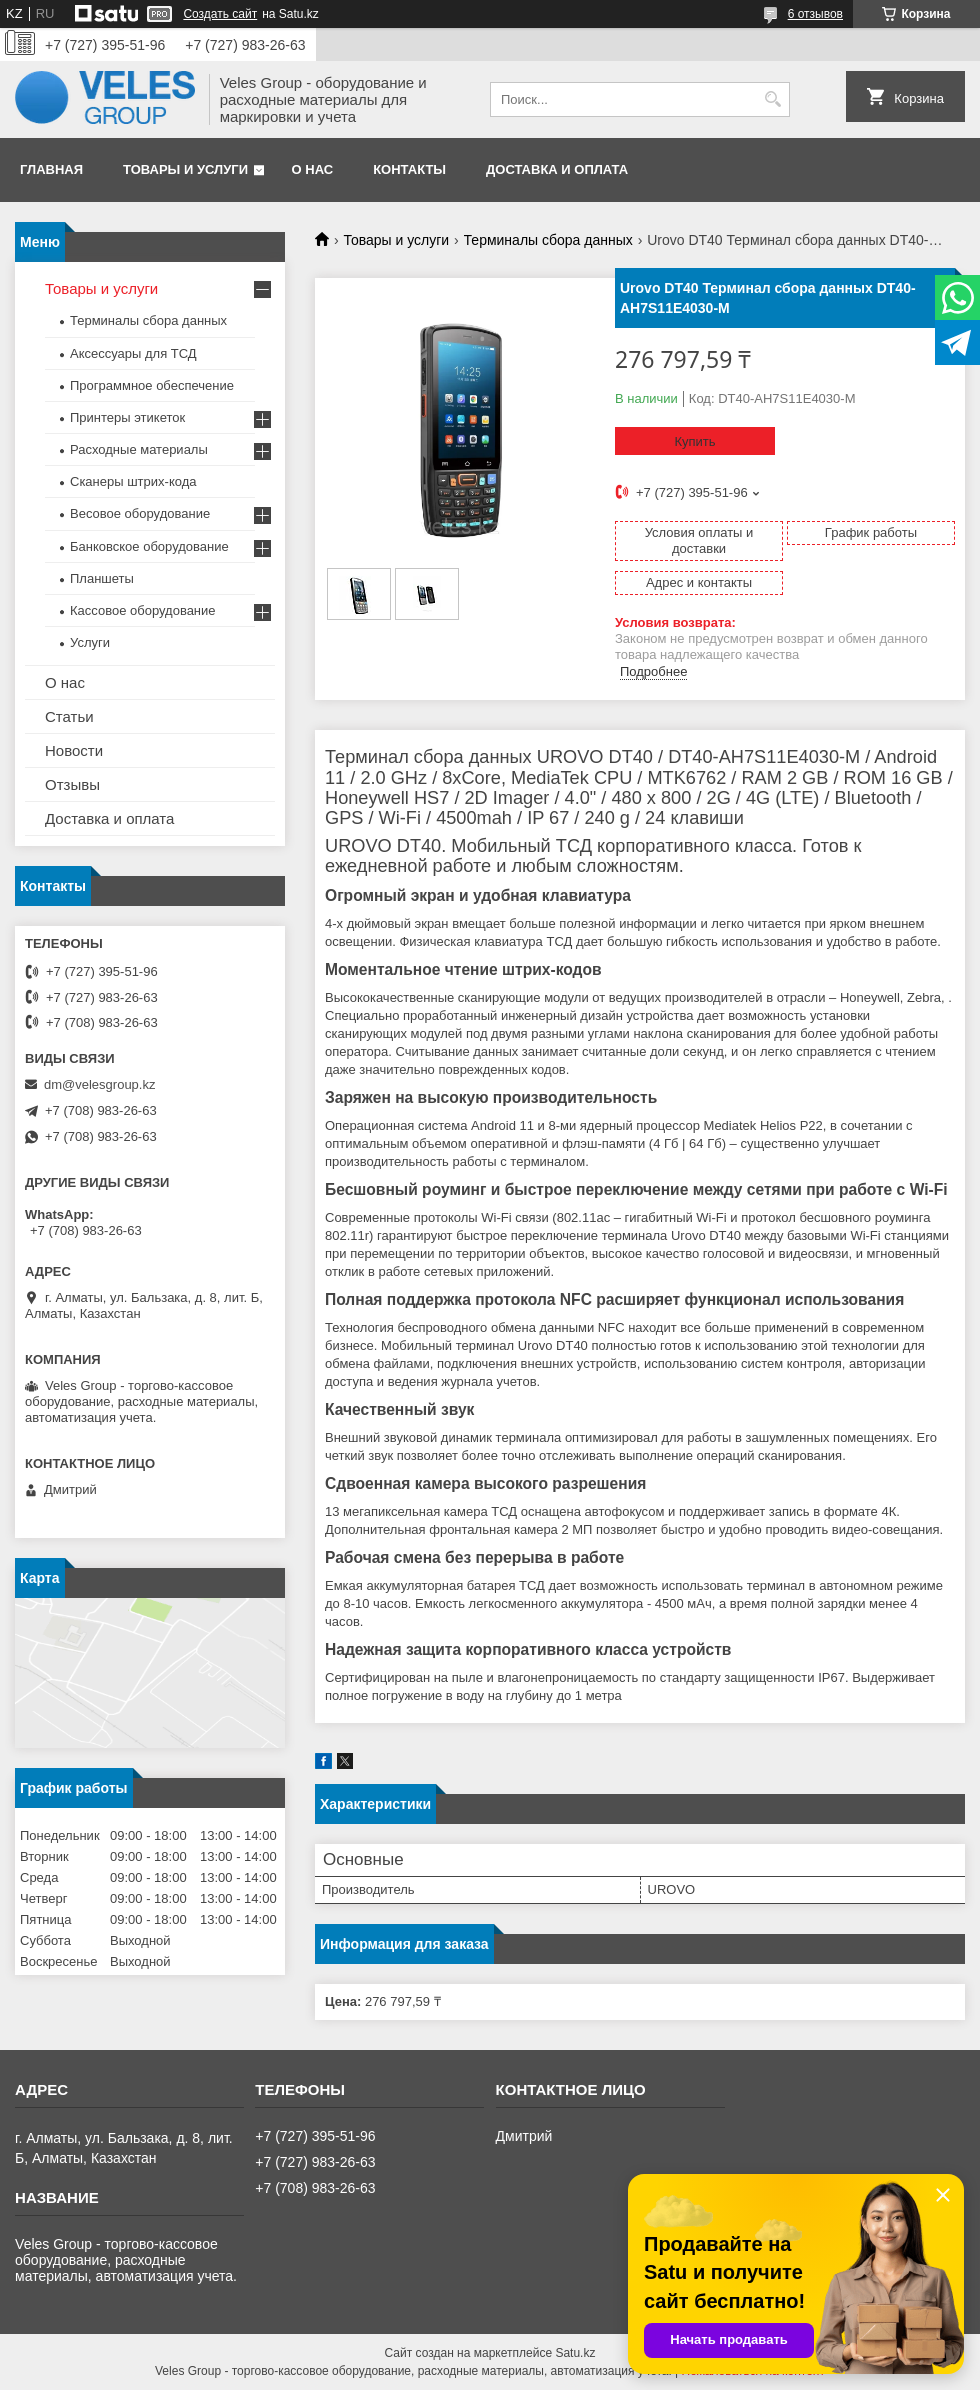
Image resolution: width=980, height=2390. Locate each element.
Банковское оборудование (149, 546)
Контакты (409, 169)
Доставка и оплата (557, 169)
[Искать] (772, 99)
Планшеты (102, 578)
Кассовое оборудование (143, 610)
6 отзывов (815, 14)
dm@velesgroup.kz (99, 1084)
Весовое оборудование (140, 513)
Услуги (90, 642)
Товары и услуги (185, 169)
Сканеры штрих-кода (133, 481)
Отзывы (72, 784)
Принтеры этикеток (127, 417)
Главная (51, 169)
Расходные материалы (139, 449)
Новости (74, 750)
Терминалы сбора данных (548, 240)
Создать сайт (220, 14)
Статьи (69, 716)
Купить (694, 441)
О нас (313, 169)
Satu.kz (575, 2353)
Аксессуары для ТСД (133, 353)
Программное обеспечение (152, 385)
